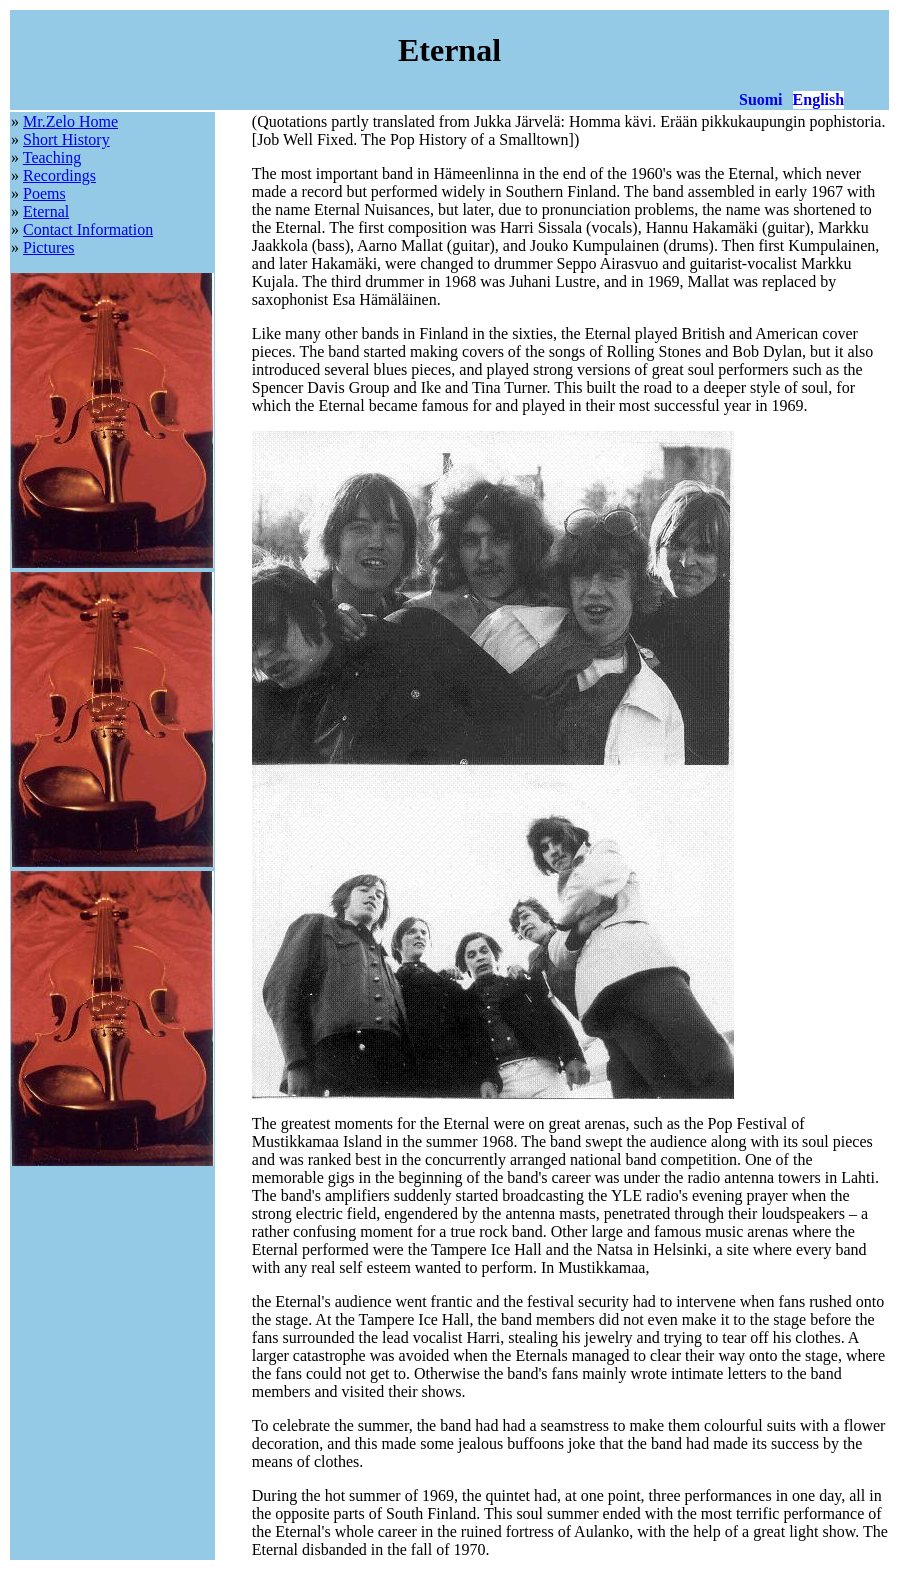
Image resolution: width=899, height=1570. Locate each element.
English (819, 99)
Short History (66, 139)
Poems (44, 193)
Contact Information (88, 229)
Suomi (761, 99)
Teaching (52, 157)
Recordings (59, 175)
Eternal (46, 211)
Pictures (49, 247)
